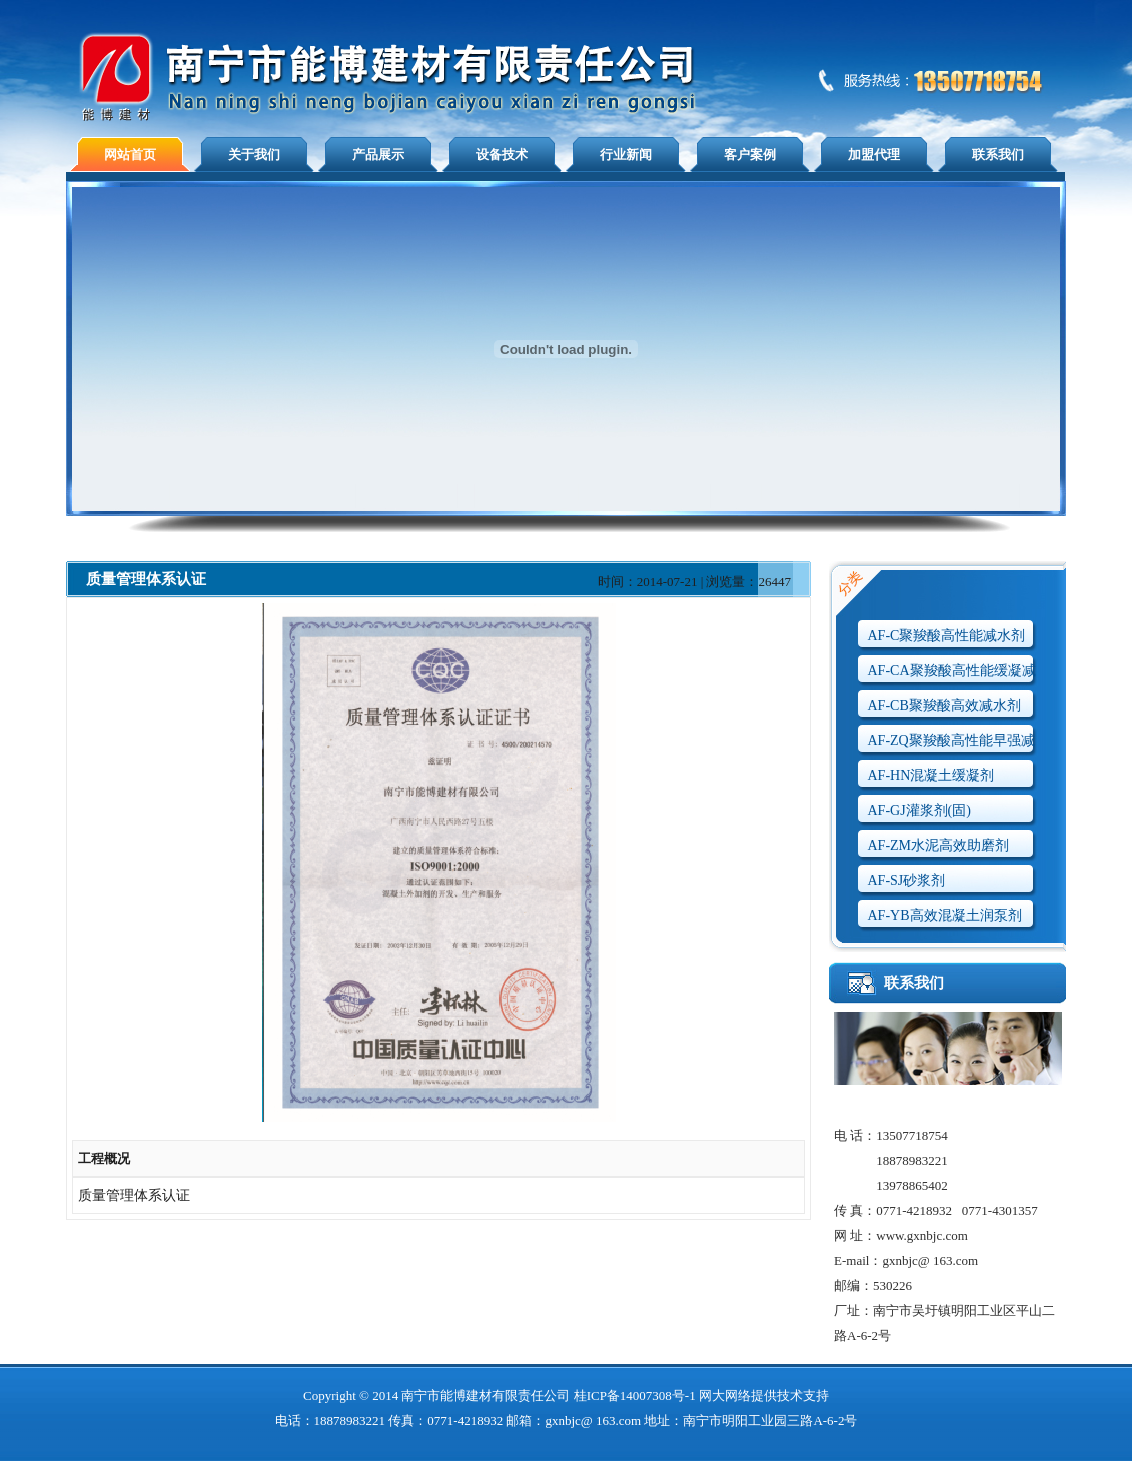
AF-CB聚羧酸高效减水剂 (944, 705)
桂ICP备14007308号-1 (635, 1395)
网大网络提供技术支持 (764, 1395)
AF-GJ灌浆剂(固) (919, 810)
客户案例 (750, 154)
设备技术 (502, 154)
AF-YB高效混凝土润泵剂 (945, 915)
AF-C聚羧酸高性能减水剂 (947, 635)
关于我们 (254, 154)
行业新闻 (626, 154)
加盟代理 (874, 154)
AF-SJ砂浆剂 (907, 880)
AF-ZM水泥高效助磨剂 (939, 845)
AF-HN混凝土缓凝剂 (931, 775)
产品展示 (378, 154)
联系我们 (998, 154)
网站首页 (130, 154)
